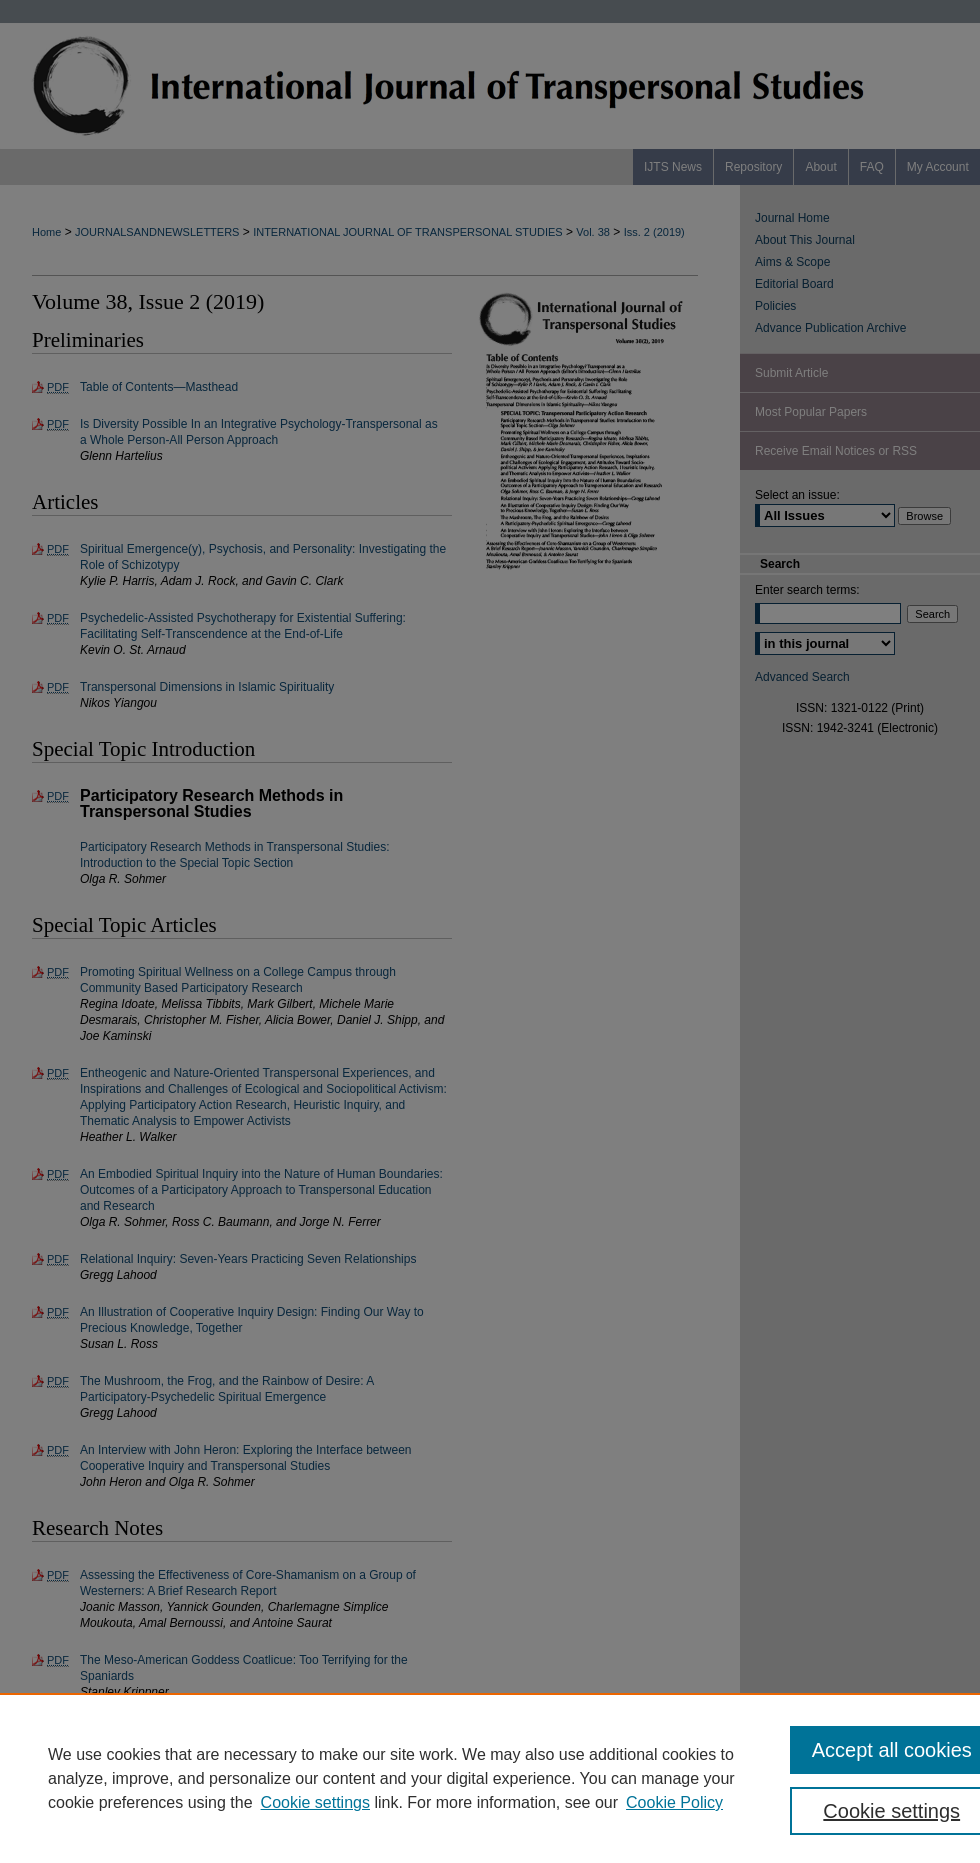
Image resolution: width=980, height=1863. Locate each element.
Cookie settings (315, 1802)
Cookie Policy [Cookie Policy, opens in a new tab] (674, 1802)
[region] (490, 1778)
